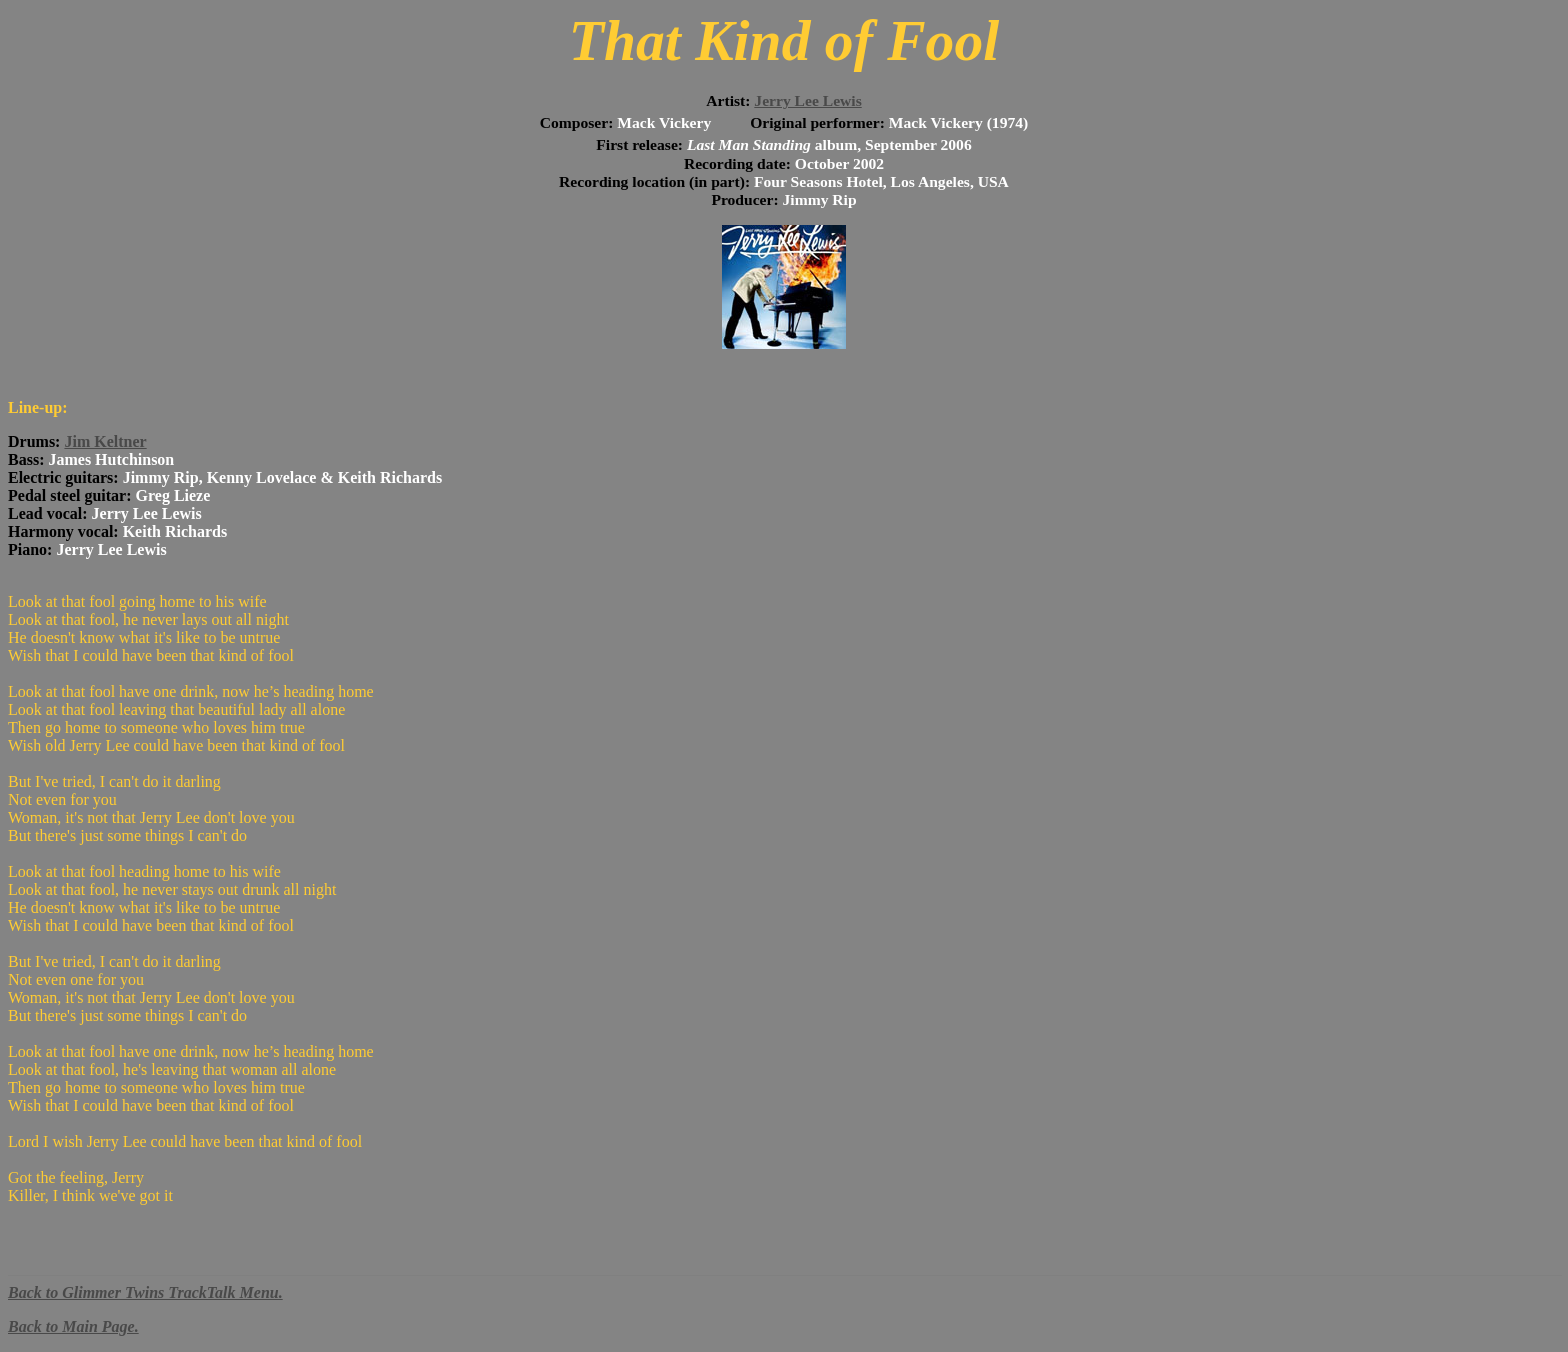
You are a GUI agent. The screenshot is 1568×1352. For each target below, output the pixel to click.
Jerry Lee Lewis (807, 100)
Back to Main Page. (73, 1326)
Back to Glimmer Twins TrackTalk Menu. (145, 1292)
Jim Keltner (105, 441)
